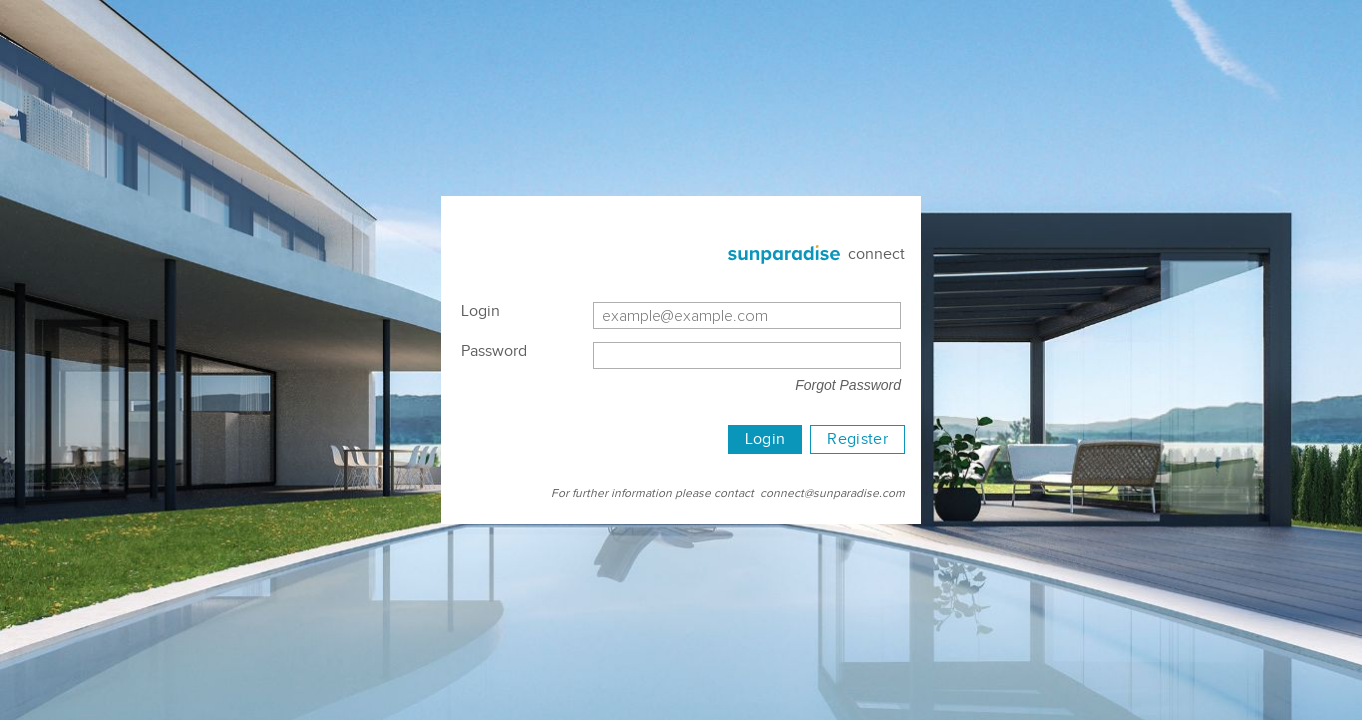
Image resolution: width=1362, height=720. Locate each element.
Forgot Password (848, 385)
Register (857, 439)
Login (765, 439)
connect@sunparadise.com (832, 493)
